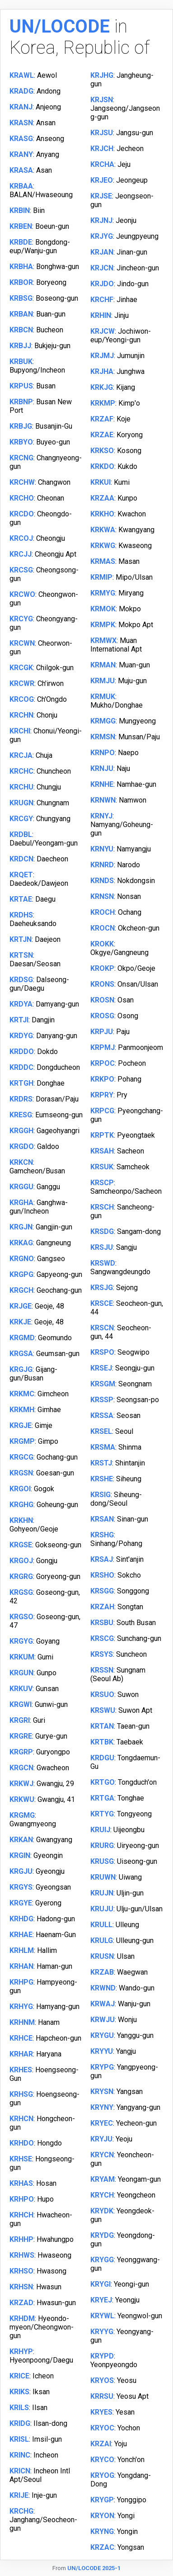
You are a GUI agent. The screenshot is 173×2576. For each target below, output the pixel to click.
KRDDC (21, 1067)
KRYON (102, 2515)
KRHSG (21, 2094)
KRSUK (101, 1167)
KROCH (102, 912)
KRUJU (101, 1909)
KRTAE (20, 899)
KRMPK (102, 624)
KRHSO (21, 2271)
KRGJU (21, 1871)
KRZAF (101, 419)
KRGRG (21, 1576)
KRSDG (102, 1231)
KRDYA (21, 1004)
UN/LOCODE (59, 26)
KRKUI (100, 482)
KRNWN (103, 800)
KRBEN (20, 226)
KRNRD (102, 864)
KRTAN (102, 1726)
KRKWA (102, 529)
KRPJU (101, 1031)
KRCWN (22, 643)
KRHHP (21, 2239)
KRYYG (101, 2331)
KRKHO (102, 514)
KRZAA (102, 498)
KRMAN (103, 665)
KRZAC (102, 2547)
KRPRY (101, 1095)
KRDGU (102, 1758)
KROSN (102, 1000)
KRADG (21, 91)
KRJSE (101, 196)
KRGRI (19, 1720)
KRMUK (102, 696)
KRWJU (102, 2019)
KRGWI (20, 1704)
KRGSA (21, 1353)
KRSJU (101, 1247)
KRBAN (21, 314)
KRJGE (20, 1306)
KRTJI (18, 1020)
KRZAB (102, 1972)
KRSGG (102, 1591)
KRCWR (21, 683)
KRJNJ (101, 220)
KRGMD (22, 1337)
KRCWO (22, 594)
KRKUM (21, 1657)
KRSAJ (101, 1559)
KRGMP (22, 1441)
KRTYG (102, 1814)
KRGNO (21, 1258)
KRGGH (21, 1130)
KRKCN (21, 1162)
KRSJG (101, 1287)
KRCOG (21, 699)
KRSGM (102, 1384)
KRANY (21, 154)
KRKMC (21, 1394)
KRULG (101, 1940)
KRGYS (21, 1887)
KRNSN (102, 896)
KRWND (103, 1988)
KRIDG (19, 2423)
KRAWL (21, 75)
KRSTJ (101, 1463)
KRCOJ (21, 538)
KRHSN (21, 2287)
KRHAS (21, 2183)
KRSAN (102, 1519)
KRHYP (21, 2351)
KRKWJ (21, 1783)
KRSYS (101, 1654)
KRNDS (102, 880)
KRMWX (103, 640)
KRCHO (21, 498)
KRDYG (21, 1035)
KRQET (21, 874)
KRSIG (100, 1494)
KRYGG (102, 2259)
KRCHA (102, 164)
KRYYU (101, 2051)
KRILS (19, 2407)
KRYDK (101, 2211)
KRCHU (21, 787)
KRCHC (21, 771)
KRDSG (21, 979)
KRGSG (21, 1592)
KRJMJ (102, 355)
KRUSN (102, 1956)
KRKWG (102, 545)
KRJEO (101, 180)
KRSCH (102, 1207)
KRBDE (20, 242)
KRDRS (21, 1099)
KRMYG (102, 593)
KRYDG (102, 2235)
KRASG (21, 138)
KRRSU (101, 2396)
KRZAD (21, 2302)
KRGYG (21, 1641)
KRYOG (102, 2475)
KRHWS (21, 2255)
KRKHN (21, 1520)
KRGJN (21, 1227)
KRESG (20, 1115)
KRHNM (22, 2022)
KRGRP (21, 1752)
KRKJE (20, 1322)
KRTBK (101, 1742)
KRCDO (21, 514)
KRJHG (101, 75)
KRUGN (21, 803)
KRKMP (102, 403)
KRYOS (102, 2380)
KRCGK (21, 667)
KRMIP (101, 577)
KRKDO (102, 466)
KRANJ (21, 107)
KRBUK (21, 361)
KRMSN (102, 737)
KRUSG (102, 1861)
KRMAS (102, 561)
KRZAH (102, 1606)
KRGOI (20, 1488)
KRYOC (102, 2428)
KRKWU (21, 1799)
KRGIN (19, 1855)
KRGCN (21, 1767)
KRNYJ (101, 816)
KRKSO (102, 450)
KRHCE (21, 2038)
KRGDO (21, 1146)
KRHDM (22, 2318)
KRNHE (101, 784)
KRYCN (102, 2155)
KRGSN (21, 1473)
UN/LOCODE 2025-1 (94, 2568)
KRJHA (101, 371)
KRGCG (21, 1457)
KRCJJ (20, 554)
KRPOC (102, 1063)
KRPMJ (102, 1047)
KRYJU (101, 2139)
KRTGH (21, 1083)
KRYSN (101, 2091)
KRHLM (21, 1950)
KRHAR (21, 2054)
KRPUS (21, 386)
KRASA (21, 170)
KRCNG (21, 458)
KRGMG (22, 1815)
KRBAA (21, 186)
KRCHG (21, 2511)
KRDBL (20, 834)
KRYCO (102, 2459)
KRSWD (102, 1263)
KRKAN (21, 1839)
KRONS (102, 984)
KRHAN (21, 1966)
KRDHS (21, 915)
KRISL (19, 2439)
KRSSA (101, 1415)
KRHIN (100, 315)
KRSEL (101, 1431)
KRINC (19, 2455)
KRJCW (102, 331)
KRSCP (102, 1182)
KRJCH (101, 148)
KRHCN (21, 2118)
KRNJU (101, 768)
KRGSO (21, 1616)
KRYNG (102, 2531)
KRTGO (102, 1782)
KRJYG (101, 236)
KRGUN (21, 1672)
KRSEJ (101, 1368)
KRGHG (21, 1504)
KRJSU (101, 132)
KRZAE (101, 434)
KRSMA (102, 1447)
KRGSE (20, 1545)
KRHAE (21, 1934)
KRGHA (21, 1202)
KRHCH (21, 2215)
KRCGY (21, 818)
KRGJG (21, 1369)
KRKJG (101, 387)
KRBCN (21, 330)
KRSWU (102, 1710)
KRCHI (19, 731)
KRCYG (21, 618)
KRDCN (21, 859)
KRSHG (102, 1535)
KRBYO (21, 442)
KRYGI (100, 2284)
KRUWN (103, 1877)
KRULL (101, 1924)
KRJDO (102, 283)
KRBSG (21, 298)
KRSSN (101, 1670)
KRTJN (20, 939)
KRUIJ (100, 1829)
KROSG (102, 1015)
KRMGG (103, 721)
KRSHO (102, 1575)
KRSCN (102, 1327)
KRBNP (21, 401)
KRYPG (102, 2067)
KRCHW (22, 482)
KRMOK (103, 609)
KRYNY (101, 2107)
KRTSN (21, 955)
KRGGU (21, 1186)
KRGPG (21, 1274)
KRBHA (21, 266)
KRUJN (101, 1893)
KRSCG (102, 1638)
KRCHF (101, 299)
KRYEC (101, 2123)
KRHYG (21, 2006)
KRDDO (21, 1051)
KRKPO (102, 1079)
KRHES (20, 2070)
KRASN (21, 122)
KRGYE (20, 1903)
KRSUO (102, 1694)
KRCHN (21, 715)
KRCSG (21, 570)
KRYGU (102, 2035)
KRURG (102, 1845)
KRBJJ (20, 345)
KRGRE (20, 1736)
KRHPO (21, 2199)
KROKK (102, 944)
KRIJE (18, 2495)
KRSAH (102, 1151)
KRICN (19, 2471)
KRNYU (101, 849)
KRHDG (21, 1918)
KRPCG (102, 1110)
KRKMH (21, 1409)
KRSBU (101, 1622)
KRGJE (20, 1425)
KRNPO (102, 752)
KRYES (101, 2412)
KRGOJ (21, 1560)
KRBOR (21, 282)
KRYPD (102, 2356)
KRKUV (21, 1688)
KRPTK (102, 1135)
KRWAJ (102, 2003)
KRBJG (20, 426)
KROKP (102, 968)
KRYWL (102, 2315)
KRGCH (21, 1290)
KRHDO (21, 2143)
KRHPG (21, 1982)
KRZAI (100, 2443)
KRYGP (102, 2500)
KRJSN (101, 99)
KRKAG (21, 1242)
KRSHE (101, 1479)
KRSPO (102, 1352)
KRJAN (101, 252)
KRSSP (101, 1399)
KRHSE (20, 2159)
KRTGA (102, 1798)
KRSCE (101, 1303)
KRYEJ (101, 2300)
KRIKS (19, 2391)
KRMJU (102, 680)
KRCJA (21, 755)
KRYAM (102, 2179)
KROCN (102, 928)
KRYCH (102, 2195)
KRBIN (19, 210)
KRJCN (101, 268)
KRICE (19, 2376)
